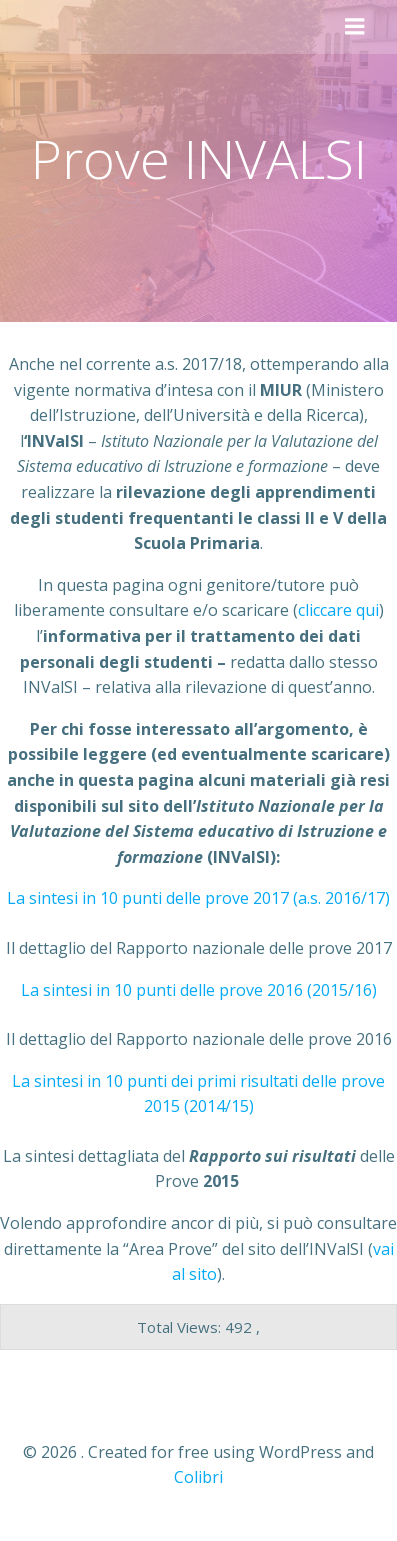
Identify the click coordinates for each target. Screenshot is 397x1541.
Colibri (198, 1477)
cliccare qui (338, 610)
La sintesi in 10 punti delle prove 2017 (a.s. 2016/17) (198, 898)
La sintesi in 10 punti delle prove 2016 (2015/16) (199, 990)
